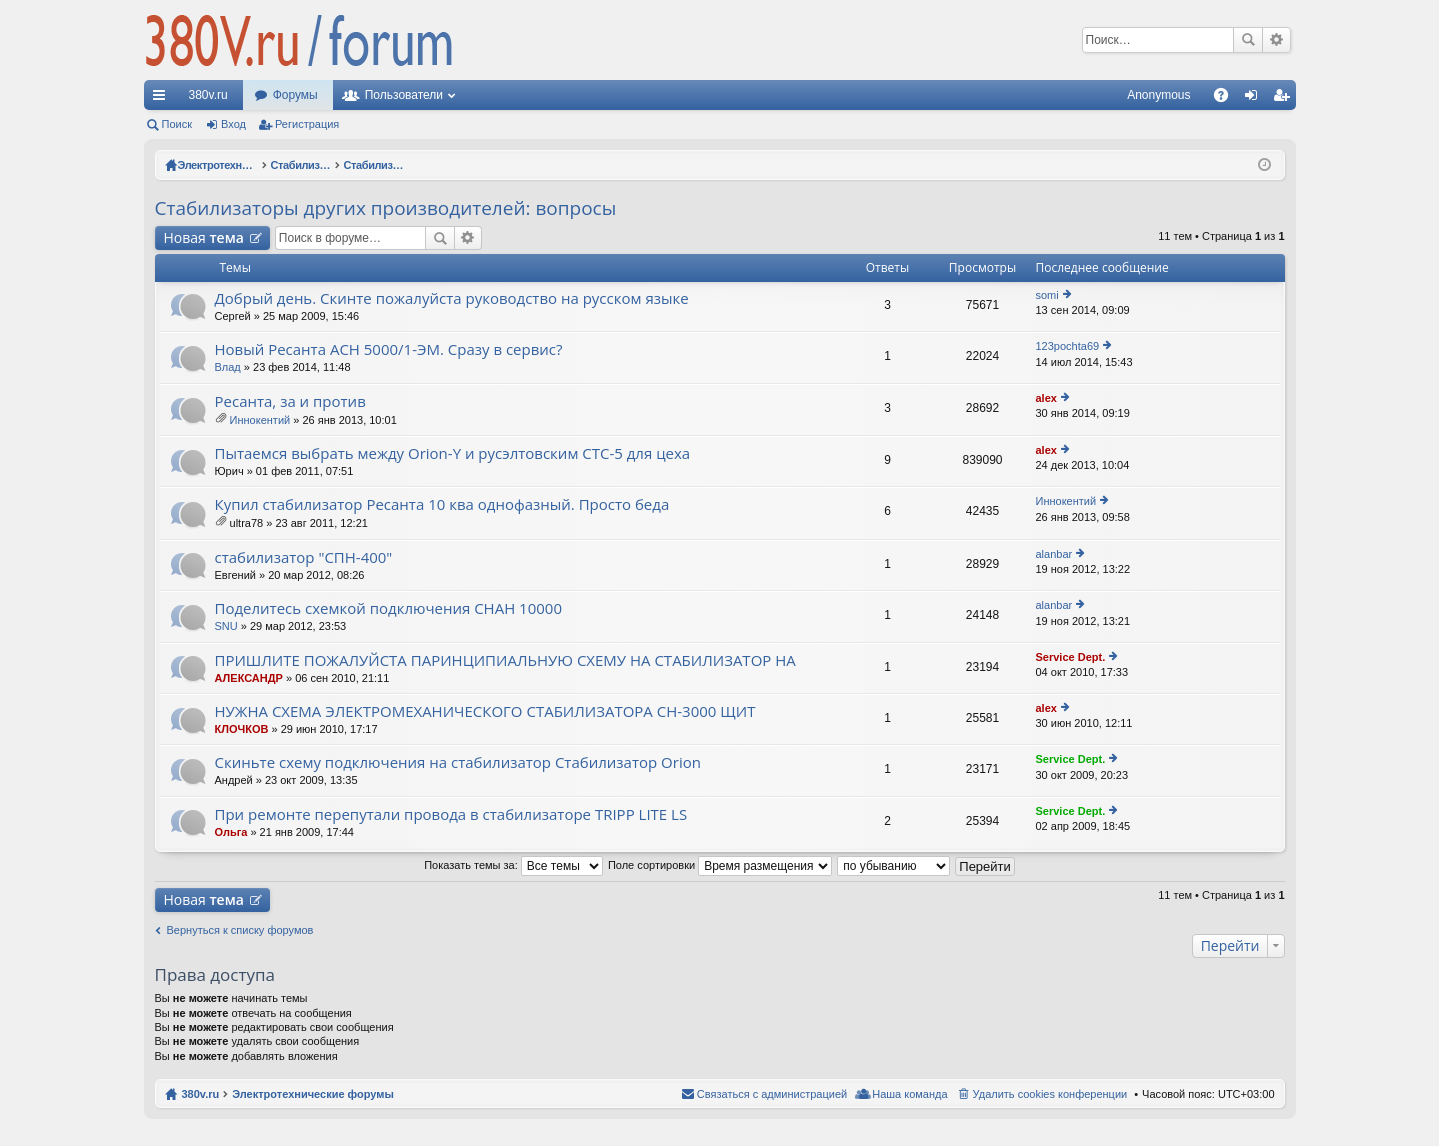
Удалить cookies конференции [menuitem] (1050, 1094)
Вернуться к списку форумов (240, 930)
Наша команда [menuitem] (909, 1094)
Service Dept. (1071, 657)
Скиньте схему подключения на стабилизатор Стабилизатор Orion (458, 762)
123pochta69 (1068, 346)
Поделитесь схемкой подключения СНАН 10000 (389, 608)
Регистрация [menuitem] (1285, 99)
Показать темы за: (513, 865)
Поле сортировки (720, 865)
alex (1046, 398)
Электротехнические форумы (313, 1094)
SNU (226, 626)
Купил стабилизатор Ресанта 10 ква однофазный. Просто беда (442, 504)
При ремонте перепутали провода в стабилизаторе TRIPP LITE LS (451, 814)
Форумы (295, 95)
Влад (228, 367)
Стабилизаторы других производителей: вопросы (386, 208)
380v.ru (208, 95)
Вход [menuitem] (1255, 99)
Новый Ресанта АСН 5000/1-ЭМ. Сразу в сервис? (389, 349)
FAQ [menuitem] (1226, 99)
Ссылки (163, 99)
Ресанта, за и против (290, 401)
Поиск (1248, 40)
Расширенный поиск (1276, 40)
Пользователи (404, 95)
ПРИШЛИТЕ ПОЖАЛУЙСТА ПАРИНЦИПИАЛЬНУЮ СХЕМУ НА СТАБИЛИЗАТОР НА (505, 660)
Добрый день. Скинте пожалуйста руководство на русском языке (452, 298)
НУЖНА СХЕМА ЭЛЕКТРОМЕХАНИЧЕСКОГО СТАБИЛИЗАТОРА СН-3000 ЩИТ (485, 711)
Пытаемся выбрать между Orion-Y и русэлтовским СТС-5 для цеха (453, 453)
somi (1047, 295)
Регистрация (307, 124)
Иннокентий (260, 420)
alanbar (1054, 554)
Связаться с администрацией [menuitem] (772, 1094)
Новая (204, 237)
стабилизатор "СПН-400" (304, 557)
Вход (233, 124)
